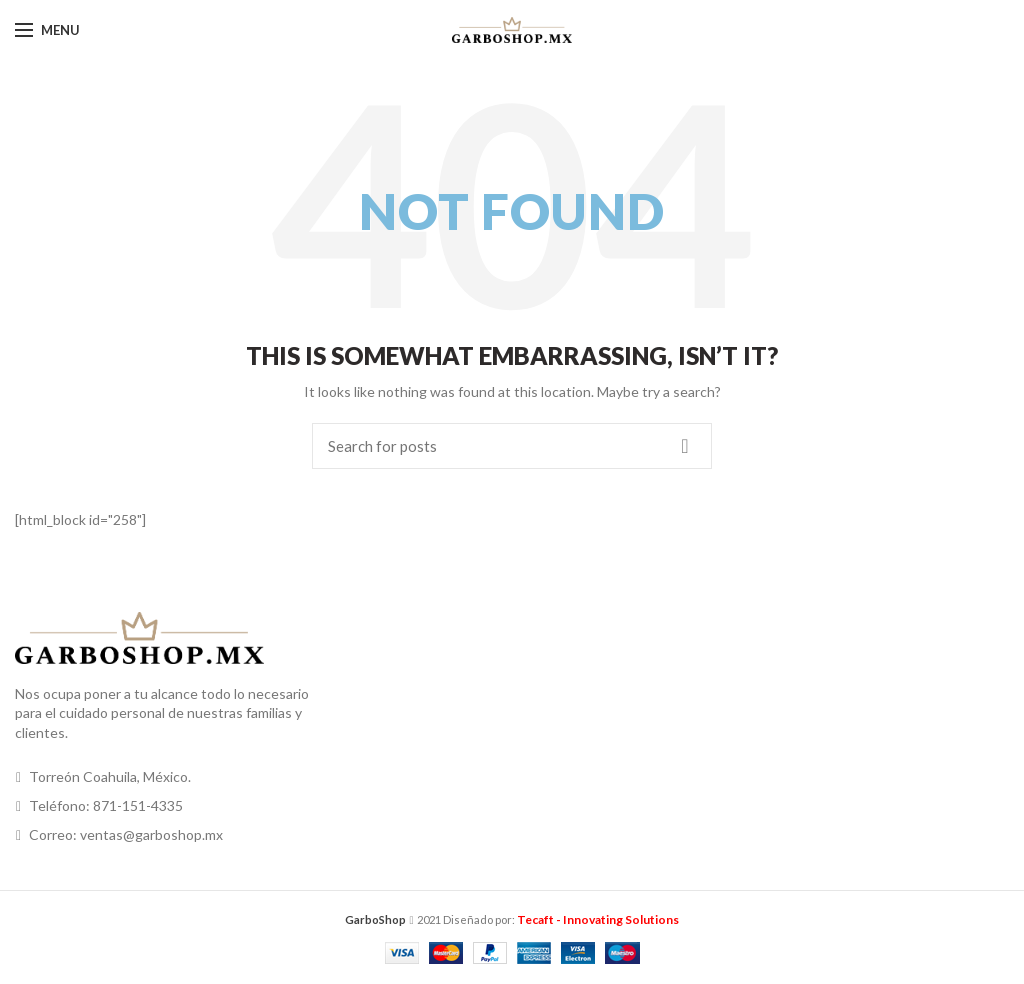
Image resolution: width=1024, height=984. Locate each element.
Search (685, 446)
